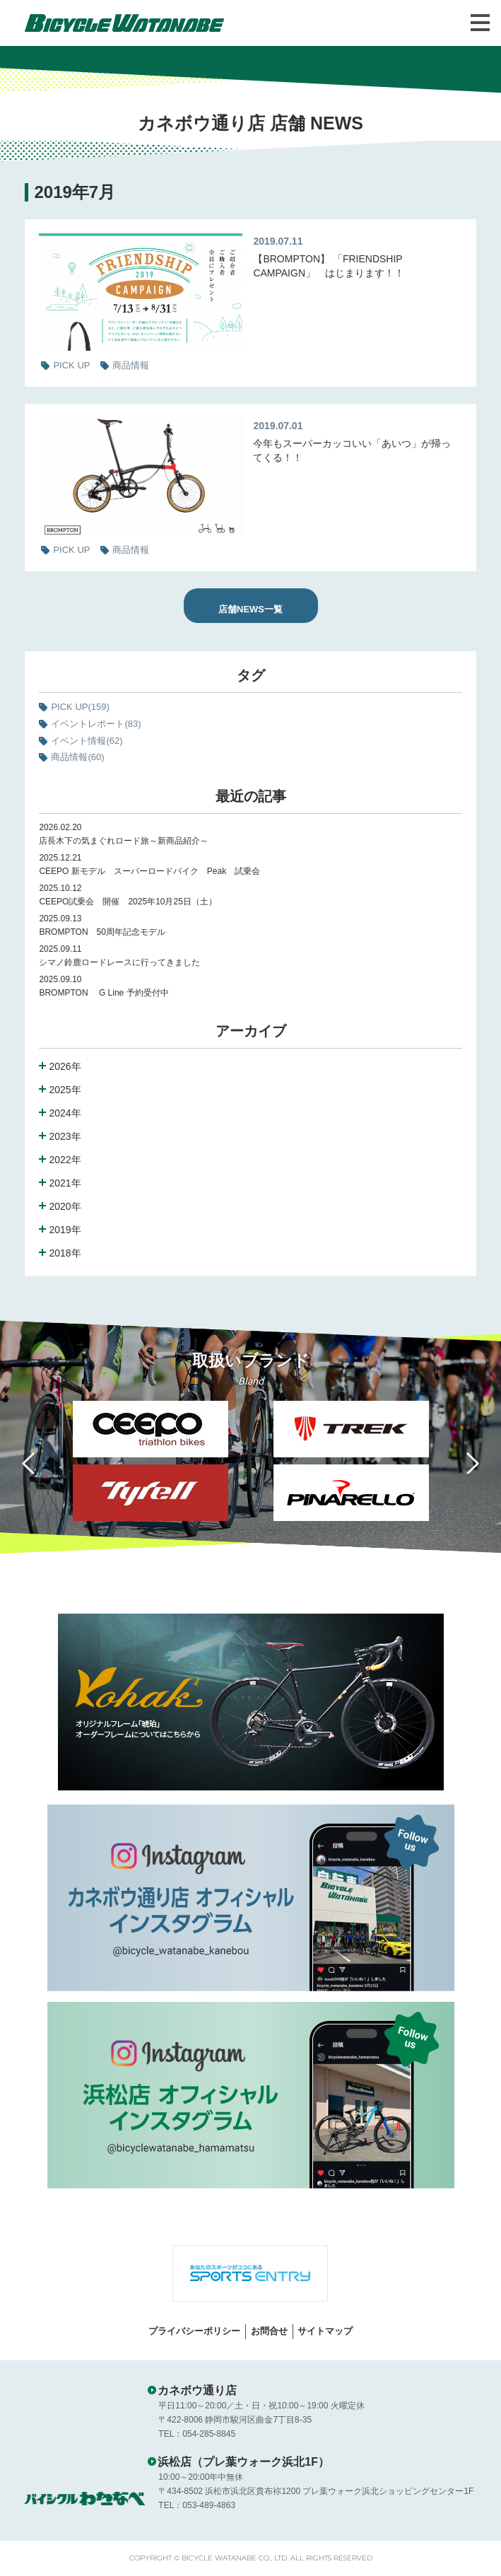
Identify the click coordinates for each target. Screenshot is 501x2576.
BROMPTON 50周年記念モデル (106, 932)
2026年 (65, 1066)
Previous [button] (32, 1463)
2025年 (65, 1089)
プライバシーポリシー (194, 2331)
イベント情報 (86, 740)
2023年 (65, 1136)
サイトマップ (325, 2331)
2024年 (65, 1113)
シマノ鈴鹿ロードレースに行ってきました (119, 962)
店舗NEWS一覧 (250, 609)
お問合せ (269, 2331)
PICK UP (80, 706)
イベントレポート (96, 723)
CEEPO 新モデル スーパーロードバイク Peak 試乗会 (149, 871)
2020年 (65, 1206)
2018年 (65, 1253)
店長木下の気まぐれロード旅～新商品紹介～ (123, 841)
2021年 (65, 1183)
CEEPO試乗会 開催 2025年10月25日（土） (127, 902)
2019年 (65, 1229)
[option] (351, 1464)
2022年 (65, 1159)
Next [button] (469, 1463)
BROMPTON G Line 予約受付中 (103, 993)
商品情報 (77, 757)
